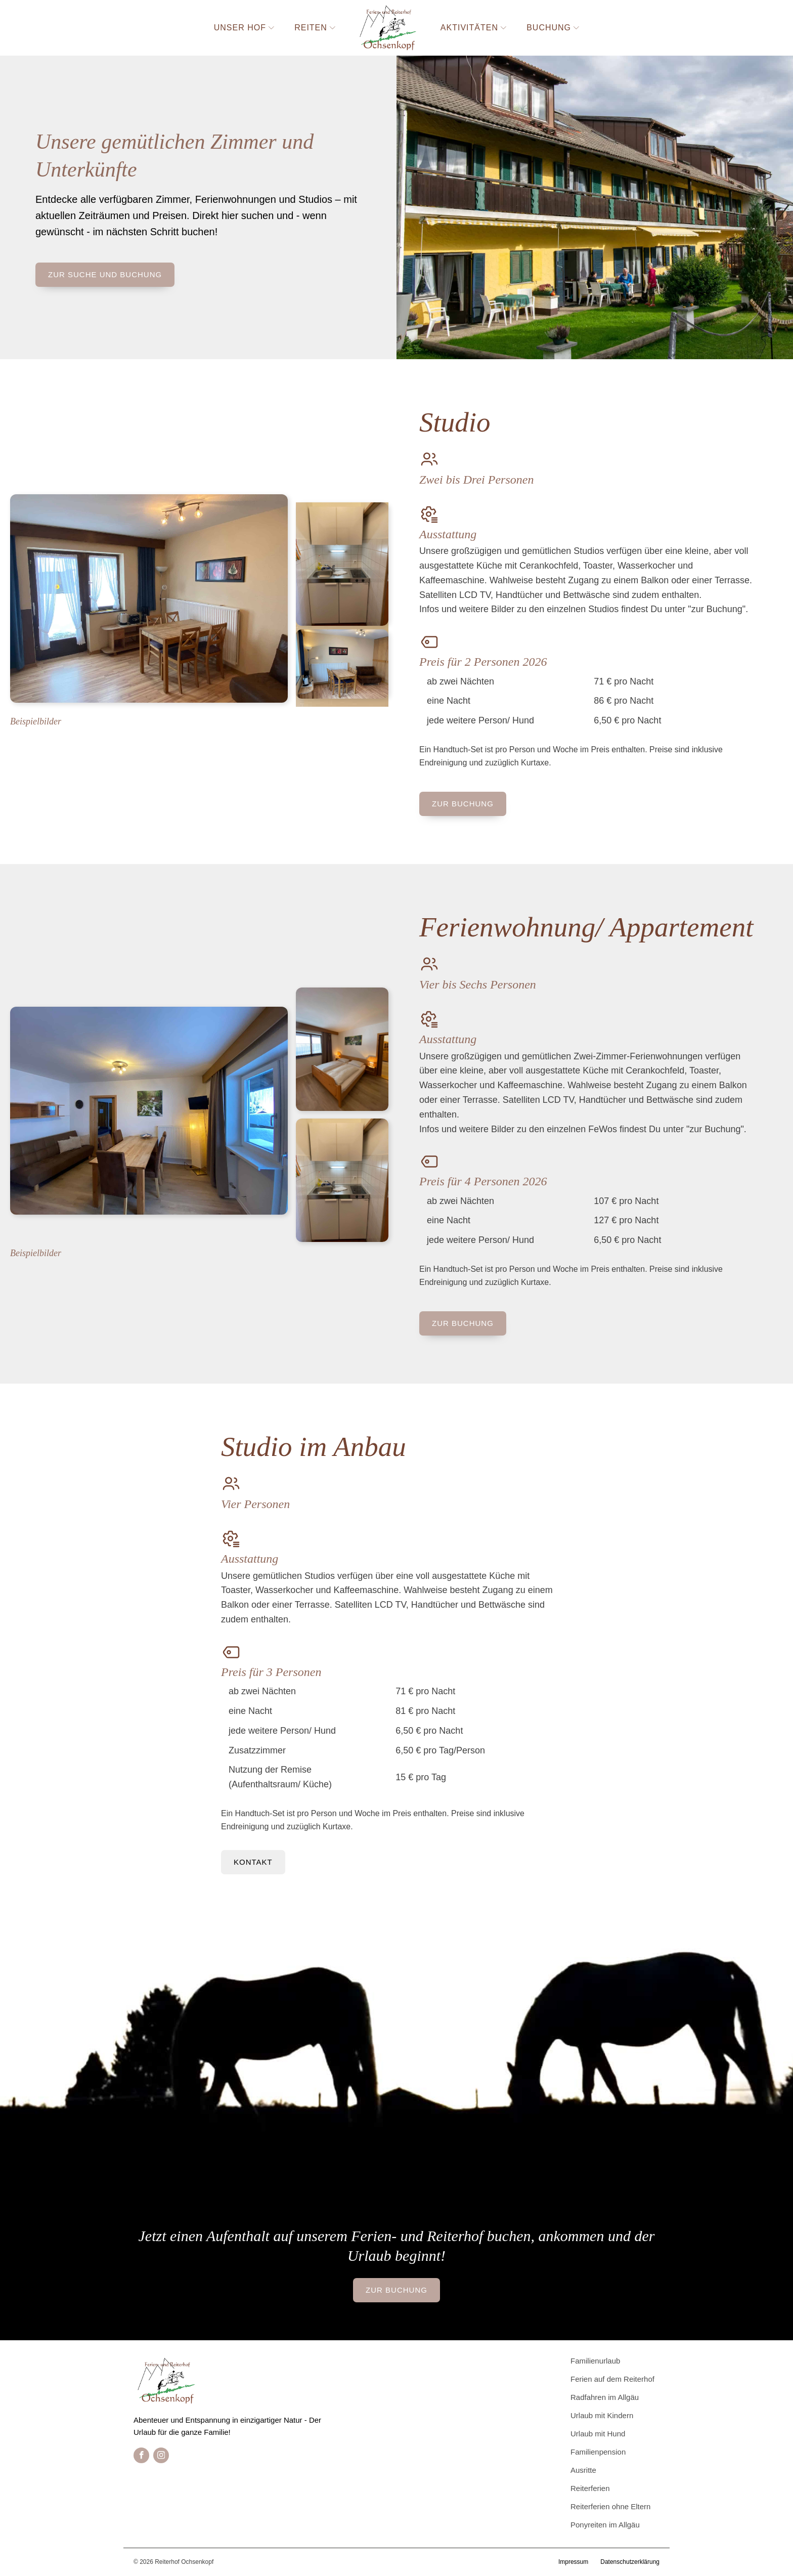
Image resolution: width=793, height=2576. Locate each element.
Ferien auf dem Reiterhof (612, 2379)
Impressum (573, 2561)
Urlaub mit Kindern (601, 2415)
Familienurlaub (595, 2360)
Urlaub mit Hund (597, 2433)
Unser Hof (244, 27)
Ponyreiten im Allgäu (605, 2524)
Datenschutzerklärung (629, 2561)
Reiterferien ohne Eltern (610, 2506)
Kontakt (253, 1862)
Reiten (314, 27)
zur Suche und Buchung (105, 274)
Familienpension (598, 2452)
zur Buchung (463, 803)
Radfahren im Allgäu (604, 2397)
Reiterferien (590, 2488)
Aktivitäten (473, 27)
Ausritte (583, 2470)
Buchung (552, 27)
